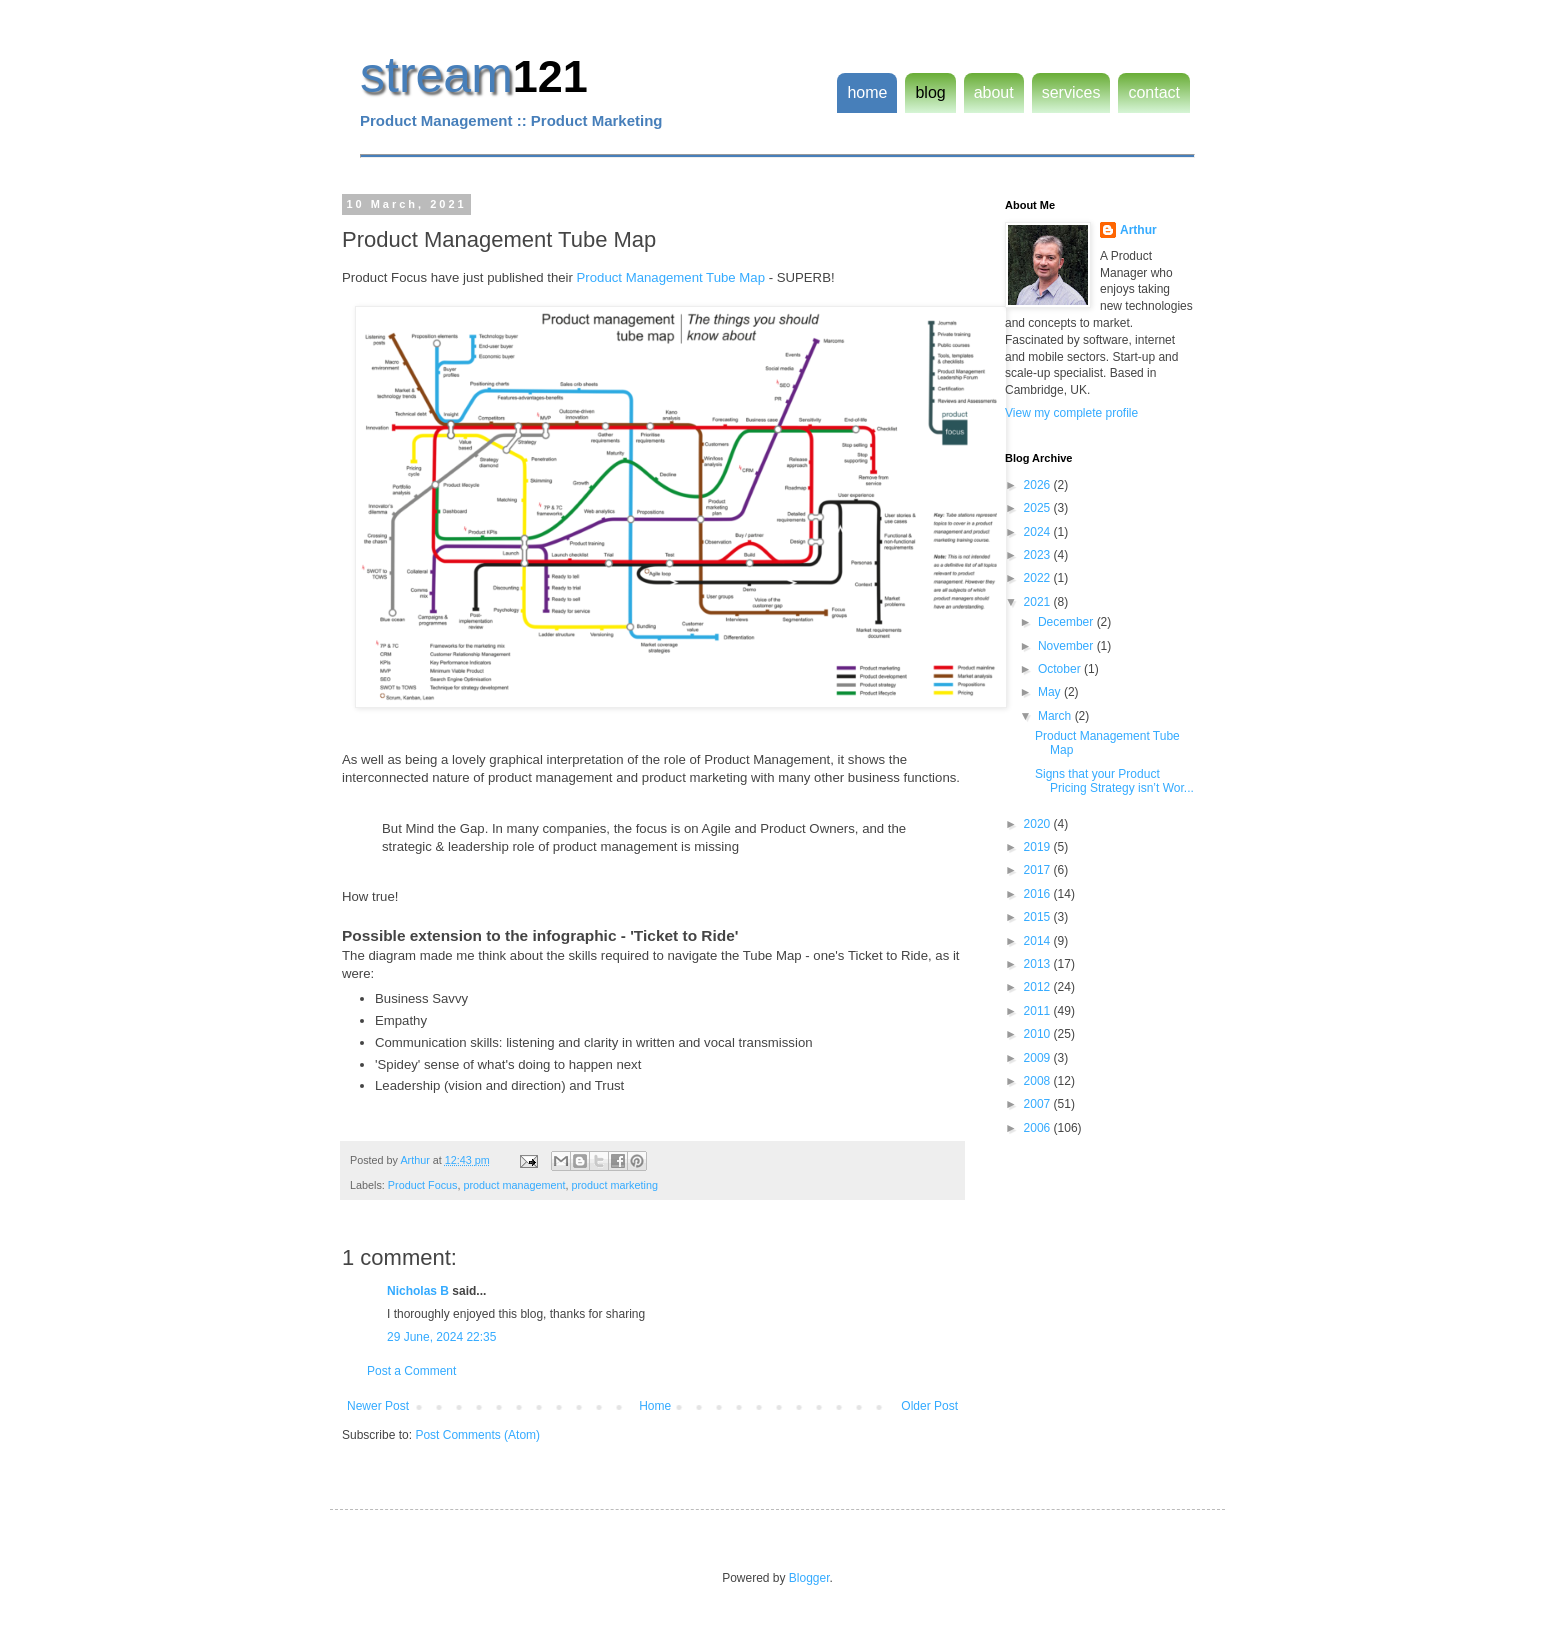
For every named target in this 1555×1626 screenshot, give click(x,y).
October (1061, 669)
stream (436, 75)
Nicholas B (418, 1291)
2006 (1039, 1128)
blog (930, 92)
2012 (1039, 987)
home (867, 92)
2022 (1039, 578)
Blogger (809, 1578)
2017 (1039, 870)
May (1051, 692)
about (994, 92)
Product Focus (423, 1185)
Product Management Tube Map (671, 277)
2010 (1039, 1034)
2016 (1039, 894)
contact (1154, 92)
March (1056, 716)
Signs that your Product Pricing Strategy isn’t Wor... (1114, 781)
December (1067, 622)
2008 (1039, 1081)
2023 (1039, 555)
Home (655, 1406)
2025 (1039, 508)
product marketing (615, 1185)
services (1071, 92)
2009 (1039, 1058)
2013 (1039, 964)
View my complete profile (1071, 413)
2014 (1039, 941)
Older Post (929, 1406)
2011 (1039, 1011)
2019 (1039, 847)
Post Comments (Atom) (477, 1435)
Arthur (1138, 230)
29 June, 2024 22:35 (441, 1337)
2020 (1039, 824)
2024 (1039, 532)
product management (514, 1185)
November (1067, 646)
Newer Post (378, 1406)
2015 (1039, 917)
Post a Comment (411, 1371)
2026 (1039, 485)
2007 (1039, 1104)
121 (550, 76)
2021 (1039, 602)
